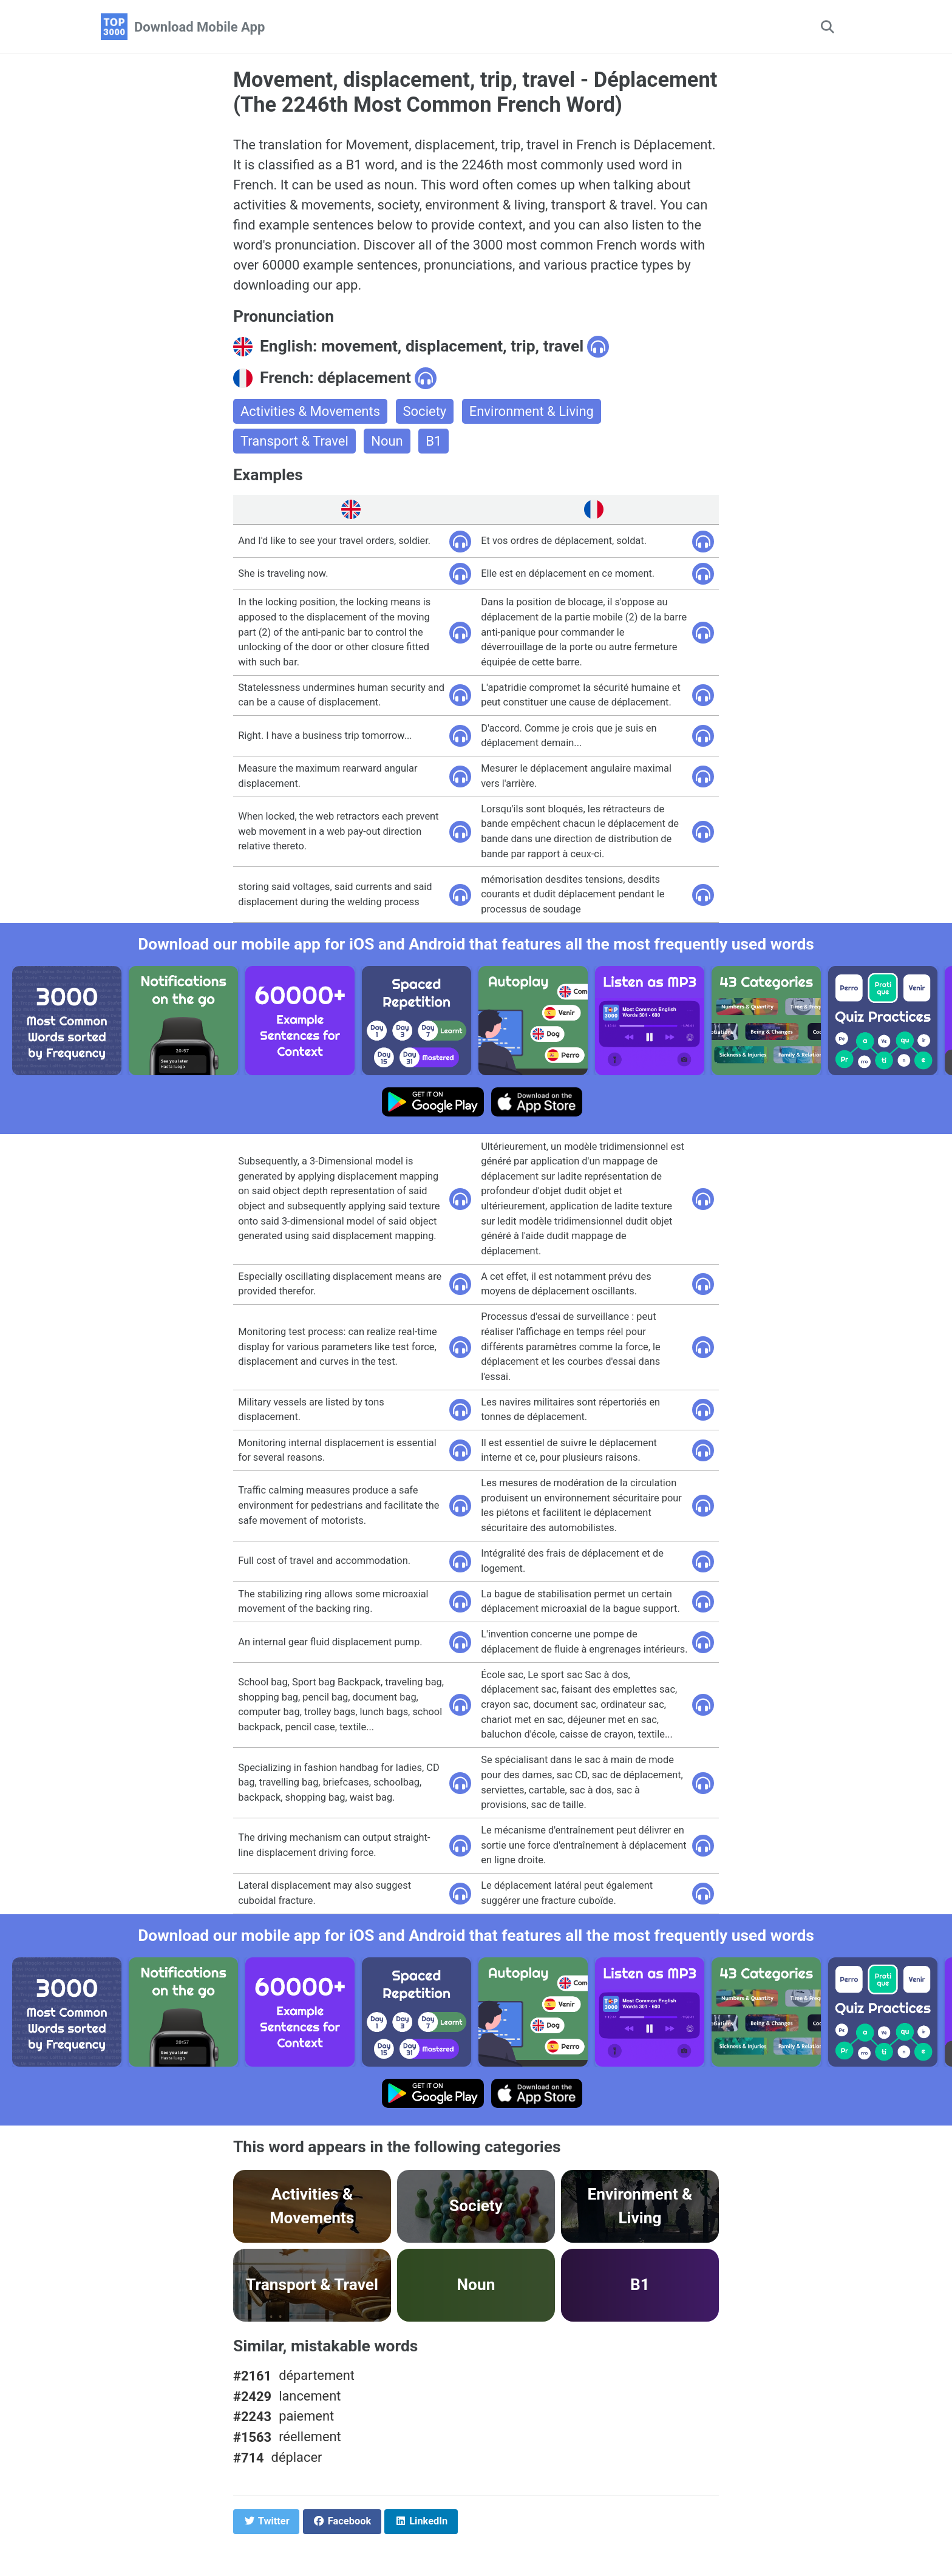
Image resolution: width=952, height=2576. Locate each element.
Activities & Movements (310, 411)
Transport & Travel (294, 441)
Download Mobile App (199, 27)
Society (425, 411)
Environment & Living (531, 411)
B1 (433, 441)
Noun (387, 441)
